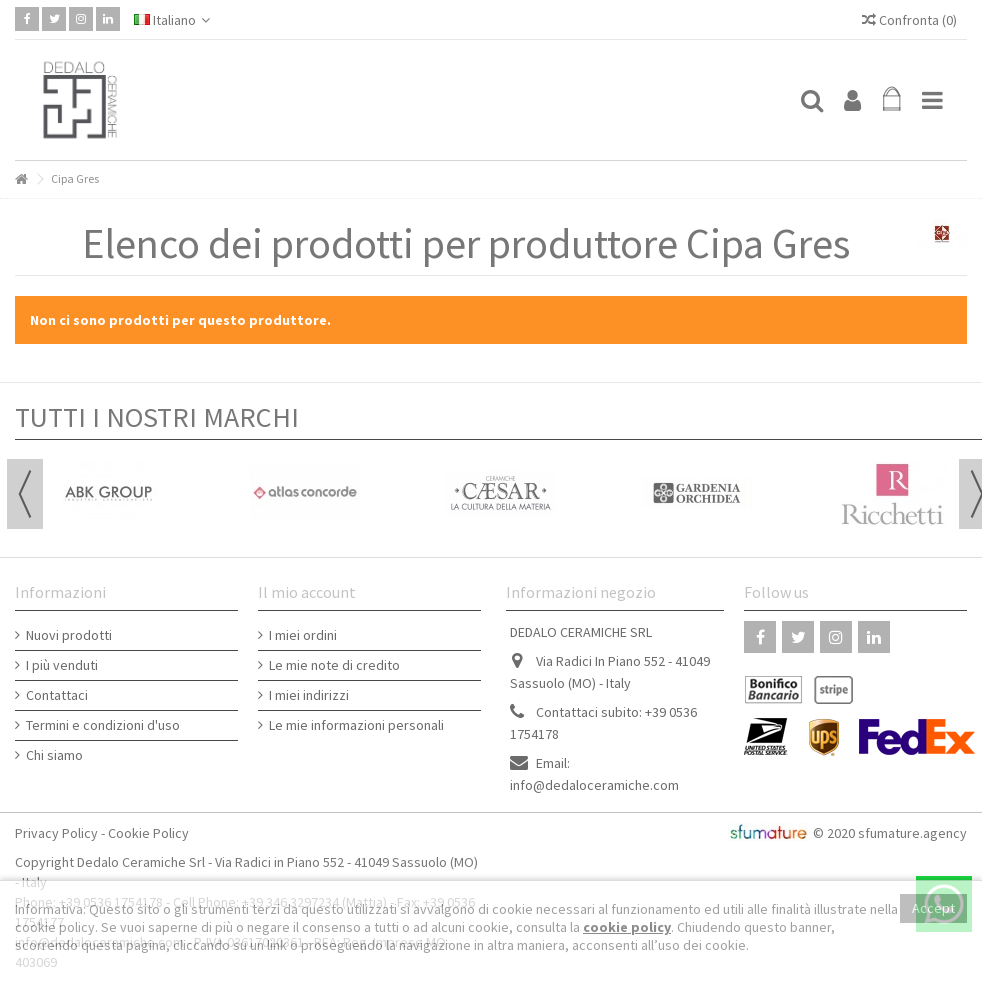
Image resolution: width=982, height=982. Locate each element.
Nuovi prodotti (69, 635)
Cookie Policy (148, 833)
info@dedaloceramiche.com (594, 785)
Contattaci (57, 695)
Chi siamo (54, 755)
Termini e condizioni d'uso (103, 725)
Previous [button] (25, 494)
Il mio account (307, 592)
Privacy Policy (56, 833)
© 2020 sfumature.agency (890, 833)
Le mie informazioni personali (356, 725)
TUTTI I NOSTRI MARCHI (157, 417)
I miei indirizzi (309, 695)
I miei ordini (303, 635)
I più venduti (62, 665)
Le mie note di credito (334, 665)
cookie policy (627, 927)
